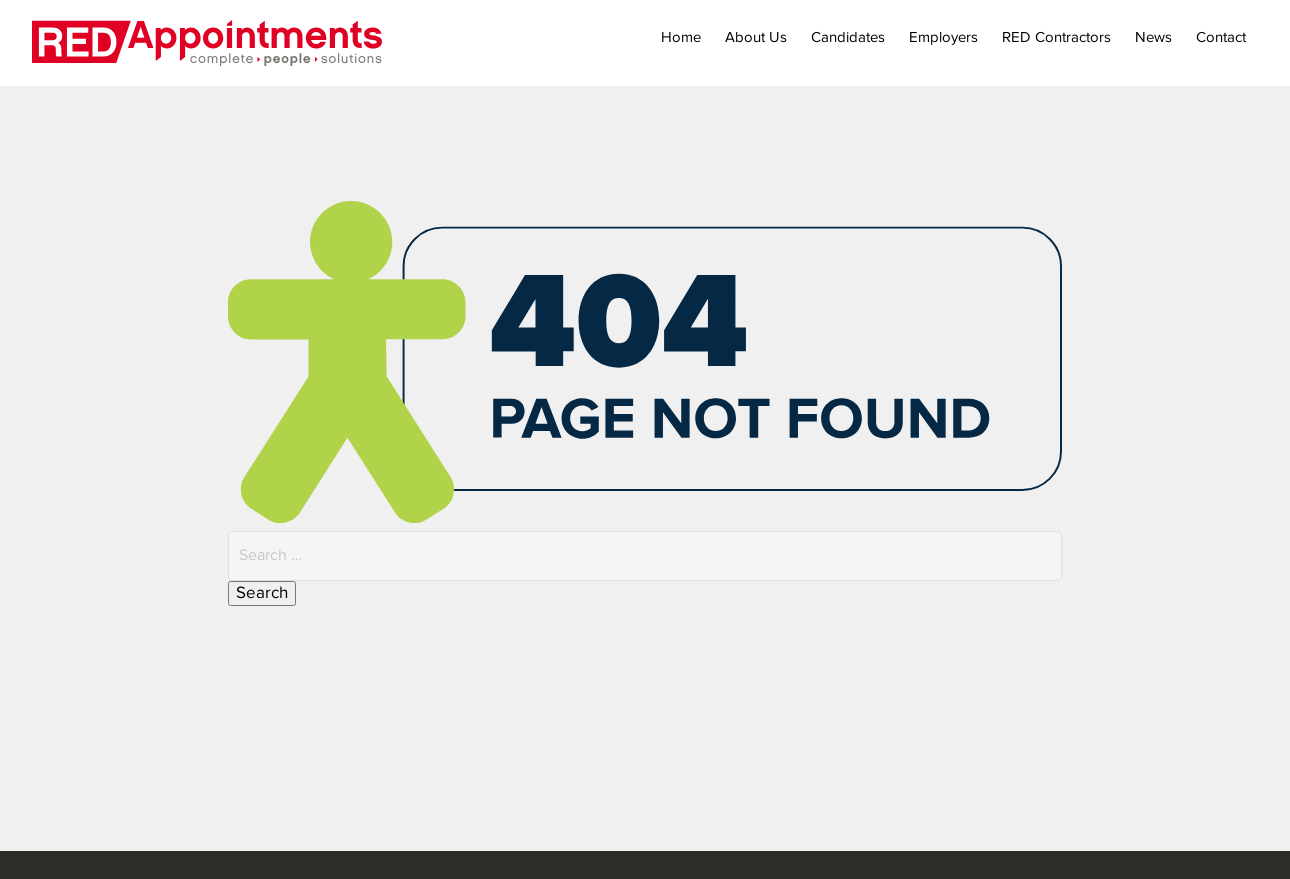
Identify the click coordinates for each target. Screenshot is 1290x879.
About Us (756, 37)
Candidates (848, 37)
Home (681, 37)
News (1153, 37)
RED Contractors (1056, 37)
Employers (943, 37)
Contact (1221, 37)
